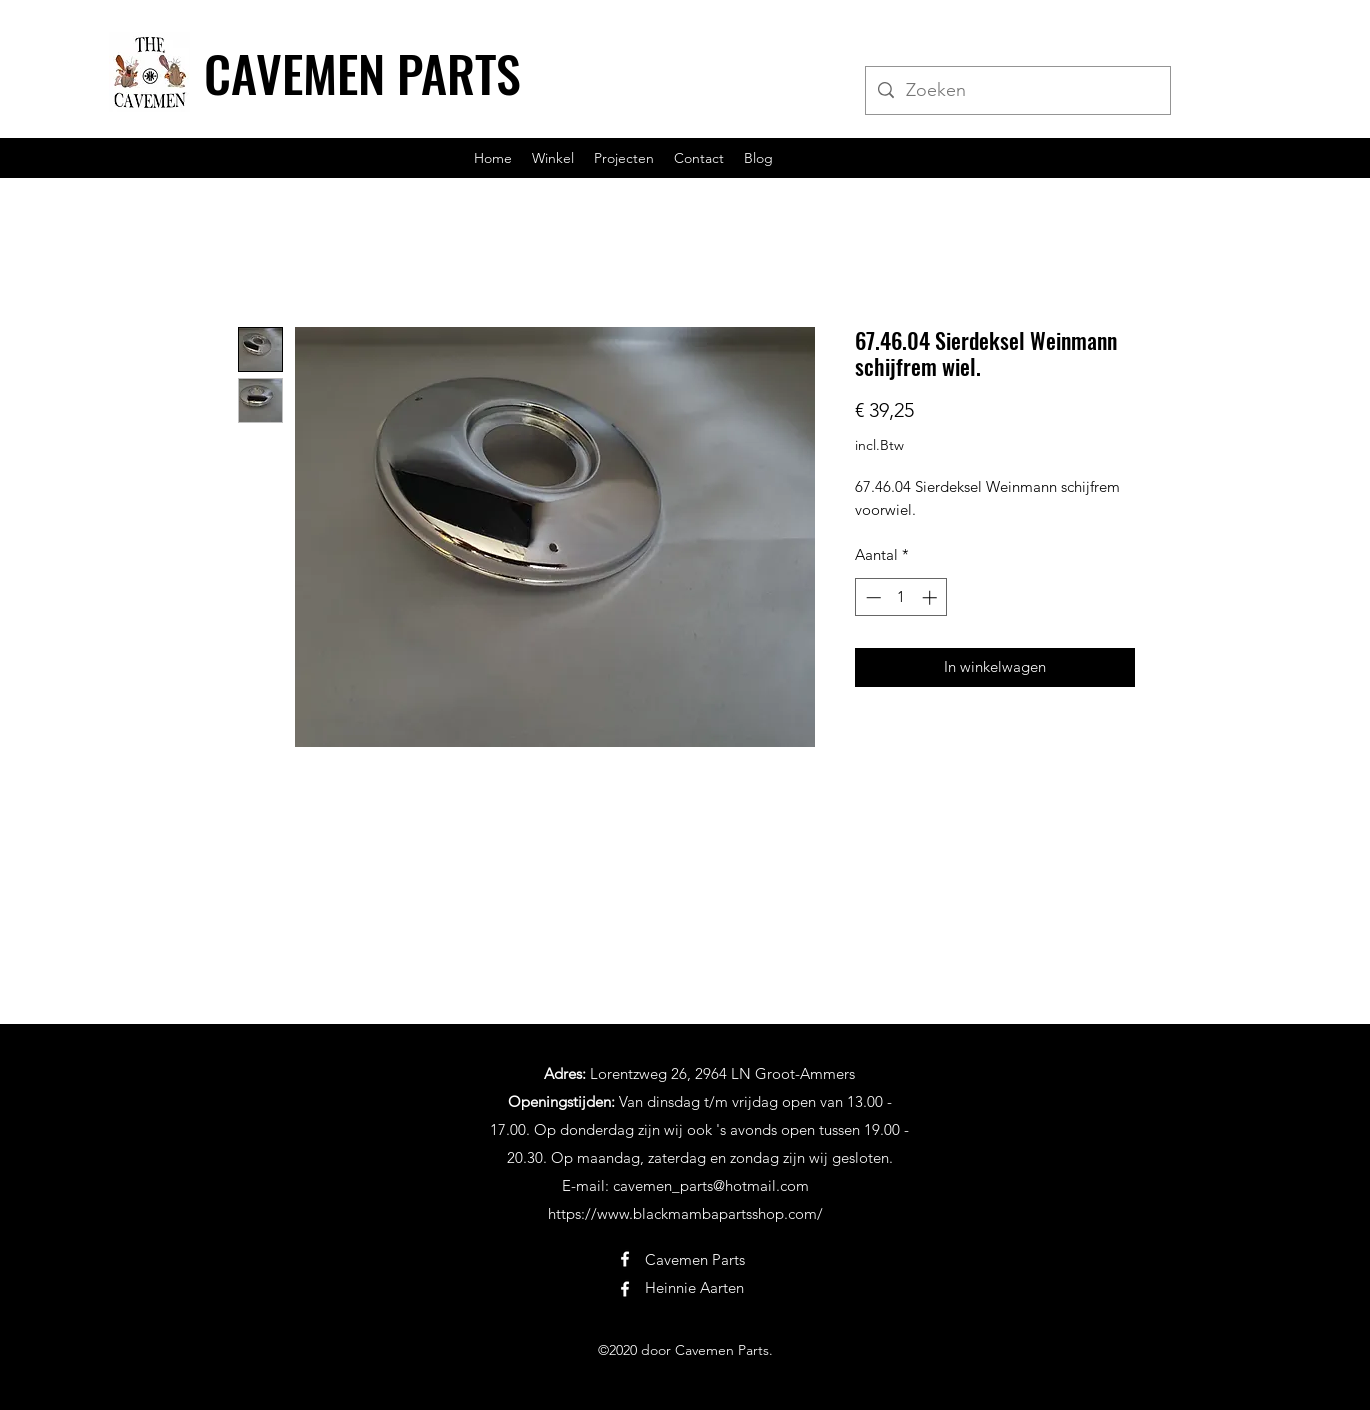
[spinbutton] (901, 597)
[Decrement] (871, 597)
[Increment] (931, 597)
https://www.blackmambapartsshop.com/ (685, 1213)
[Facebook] (625, 1259)
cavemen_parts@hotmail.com (711, 1185)
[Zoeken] (1017, 91)
